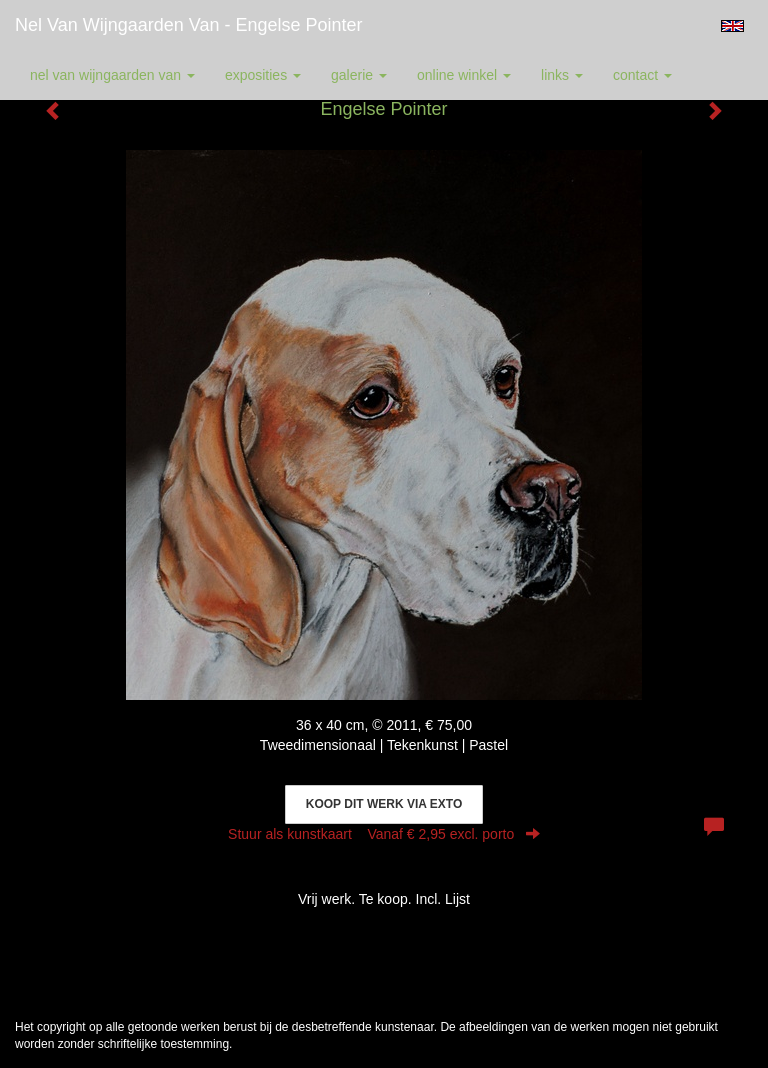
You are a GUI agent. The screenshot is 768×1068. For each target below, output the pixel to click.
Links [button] (562, 75)
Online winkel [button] (464, 75)
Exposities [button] (263, 75)
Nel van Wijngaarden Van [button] (112, 75)
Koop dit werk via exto (384, 804)
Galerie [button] (359, 75)
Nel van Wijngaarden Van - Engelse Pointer (189, 25)
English (732, 26)
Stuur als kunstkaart (384, 834)
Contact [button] (642, 75)
